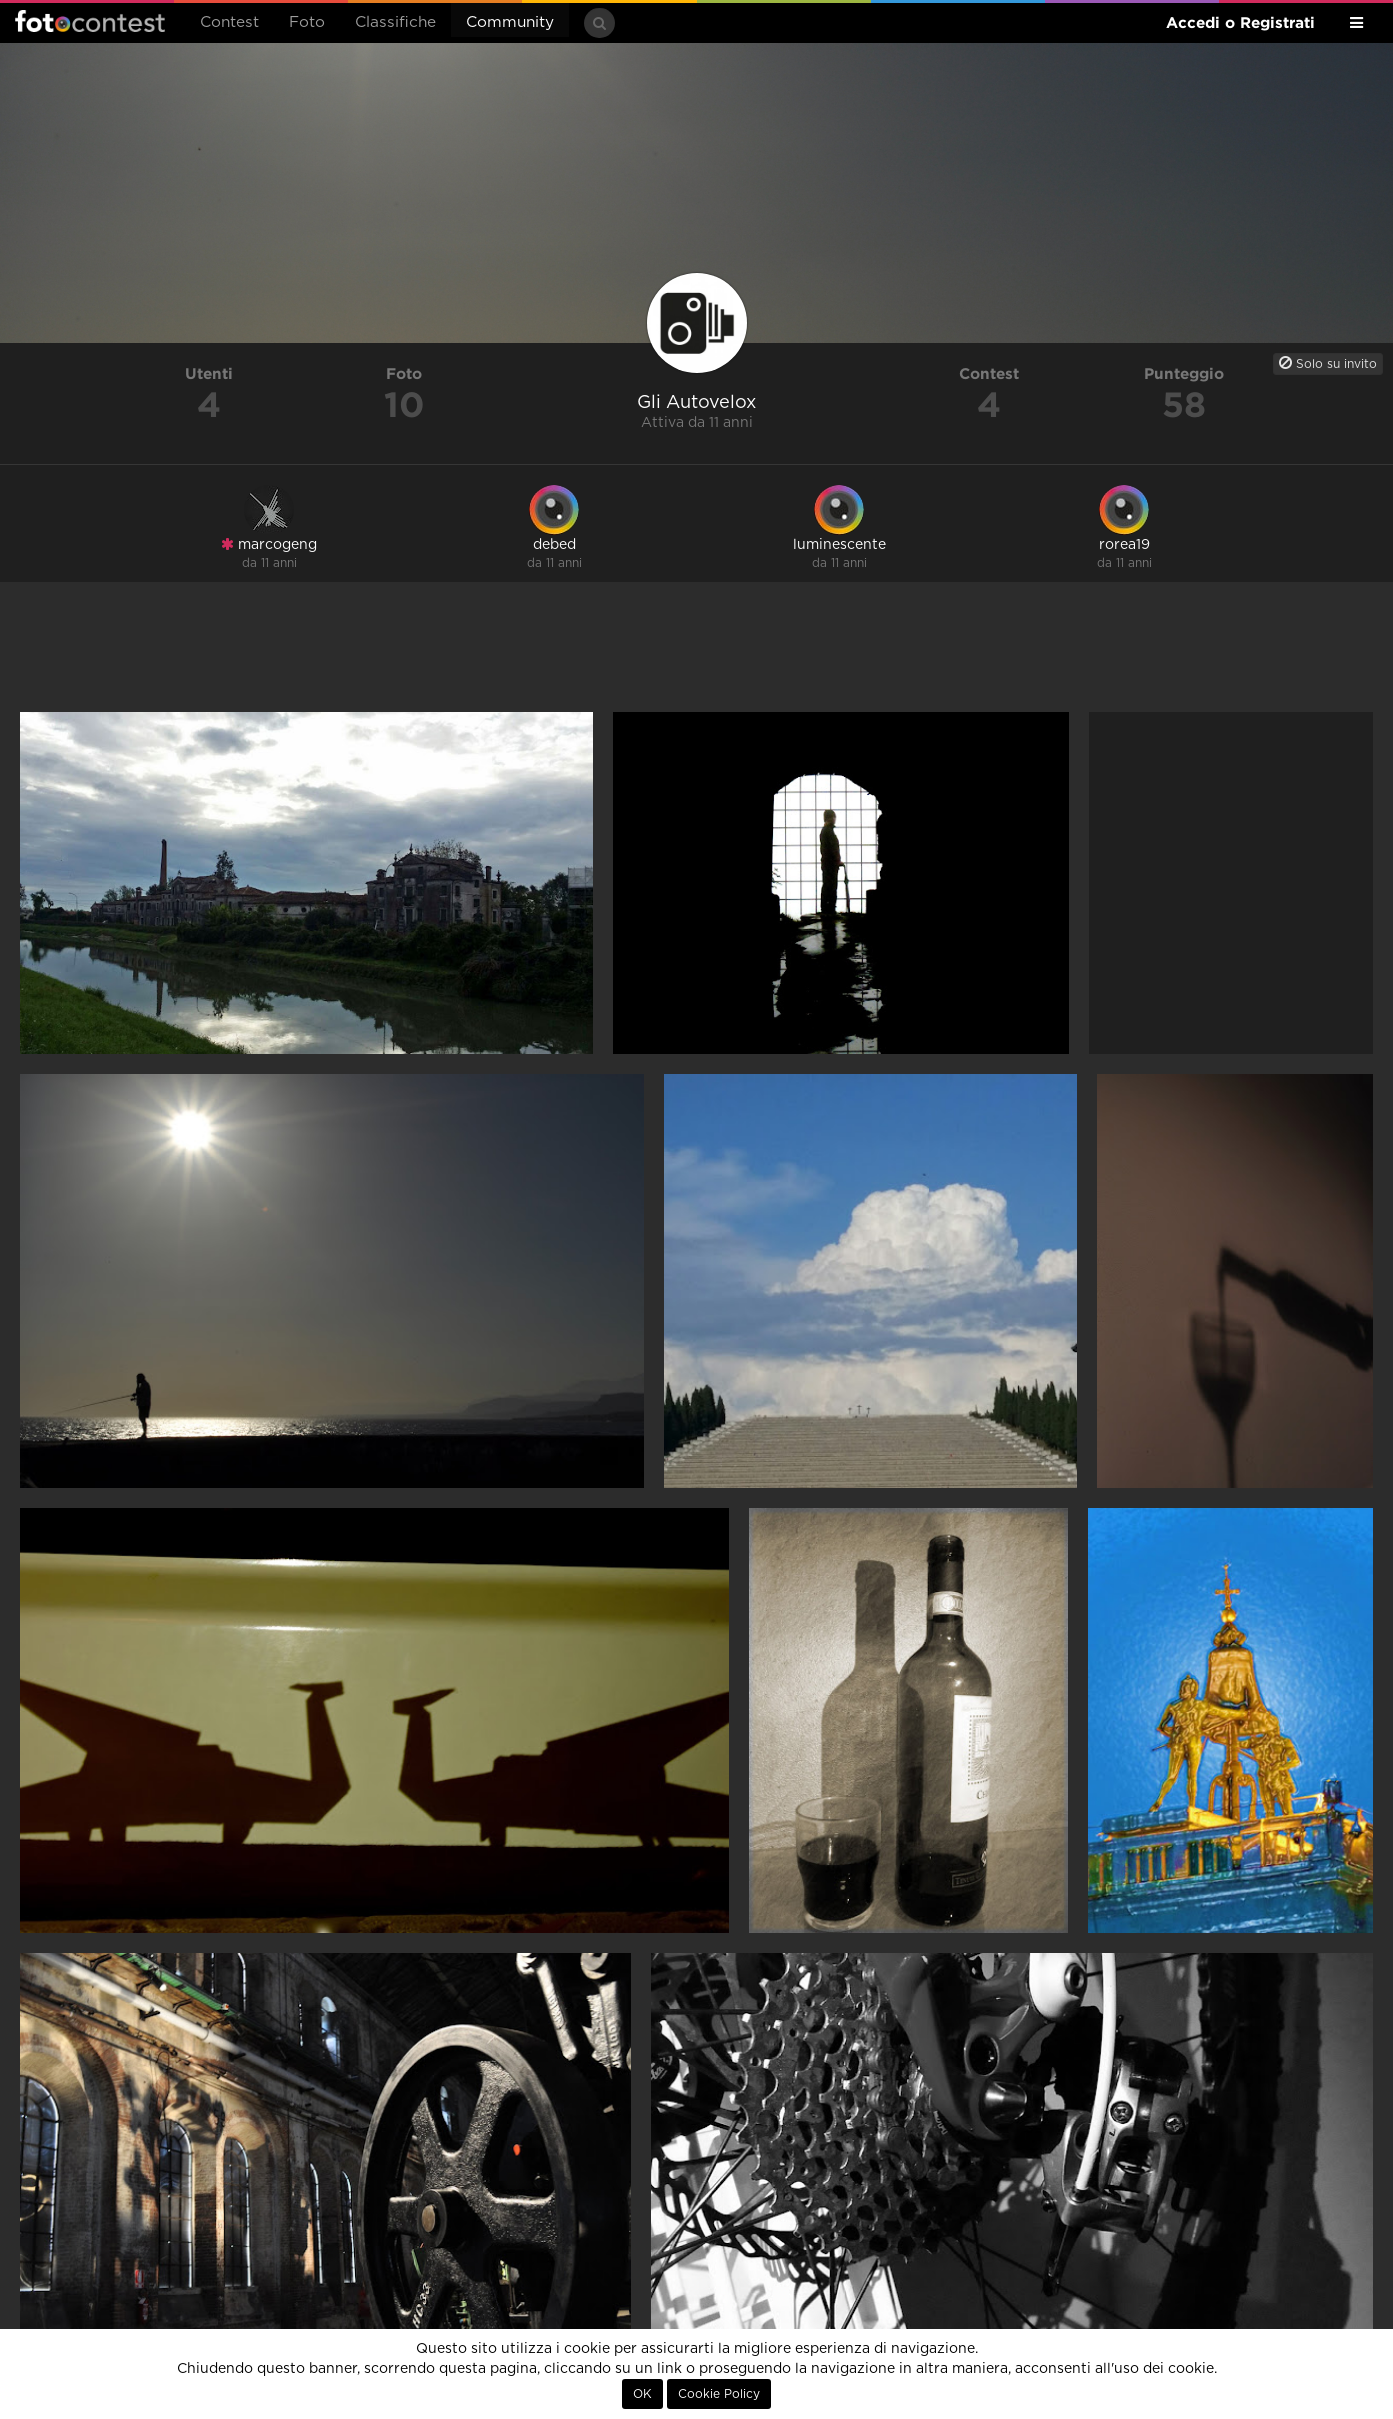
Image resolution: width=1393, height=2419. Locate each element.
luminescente (839, 545)
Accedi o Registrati (1240, 22)
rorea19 (1124, 545)
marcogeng (269, 544)
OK (642, 2394)
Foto (307, 22)
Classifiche (395, 22)
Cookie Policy (719, 2394)
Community (510, 22)
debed (554, 545)
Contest (229, 22)
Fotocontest (90, 21)
